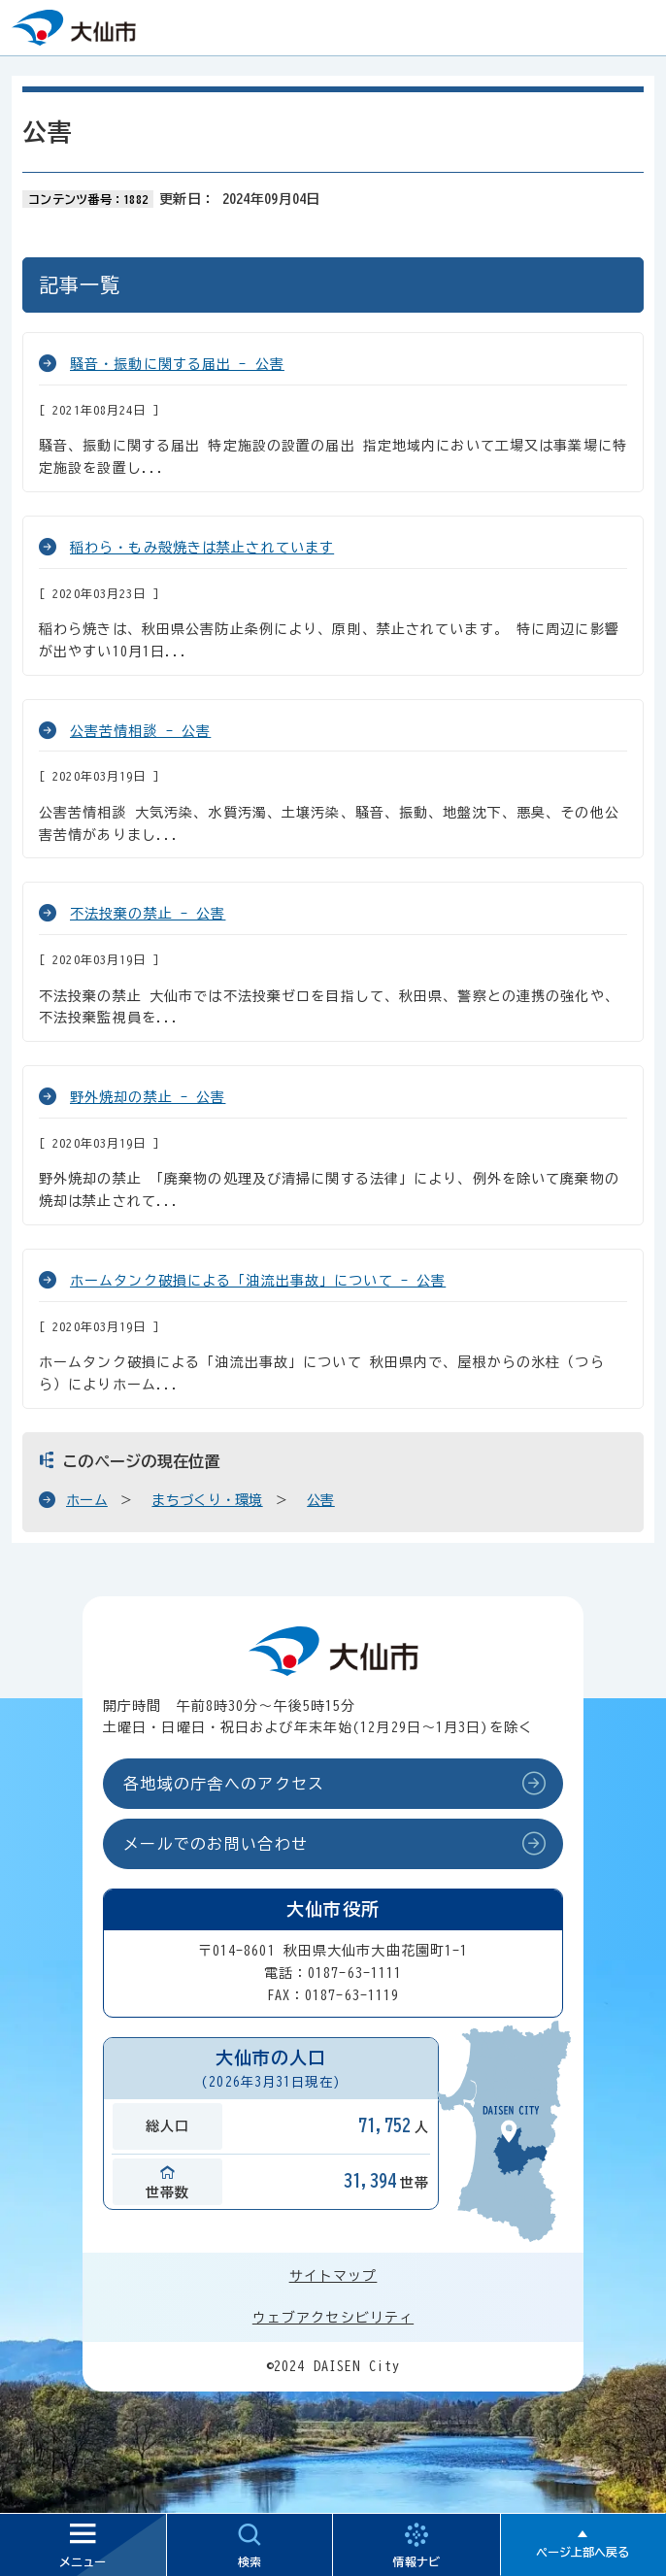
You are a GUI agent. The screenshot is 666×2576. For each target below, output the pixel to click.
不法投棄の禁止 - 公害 (147, 913)
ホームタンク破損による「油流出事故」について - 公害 (258, 1281)
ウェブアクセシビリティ (333, 2318)
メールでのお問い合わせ (215, 1844)
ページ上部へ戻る (582, 2552)
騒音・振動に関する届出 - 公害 (177, 364)
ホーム (87, 1500)
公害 (321, 1500)
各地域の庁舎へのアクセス (223, 1783)
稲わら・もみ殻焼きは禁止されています (202, 547)
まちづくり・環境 (206, 1500)
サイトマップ (333, 2276)
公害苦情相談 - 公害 (140, 731)
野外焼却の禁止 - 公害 (147, 1097)
